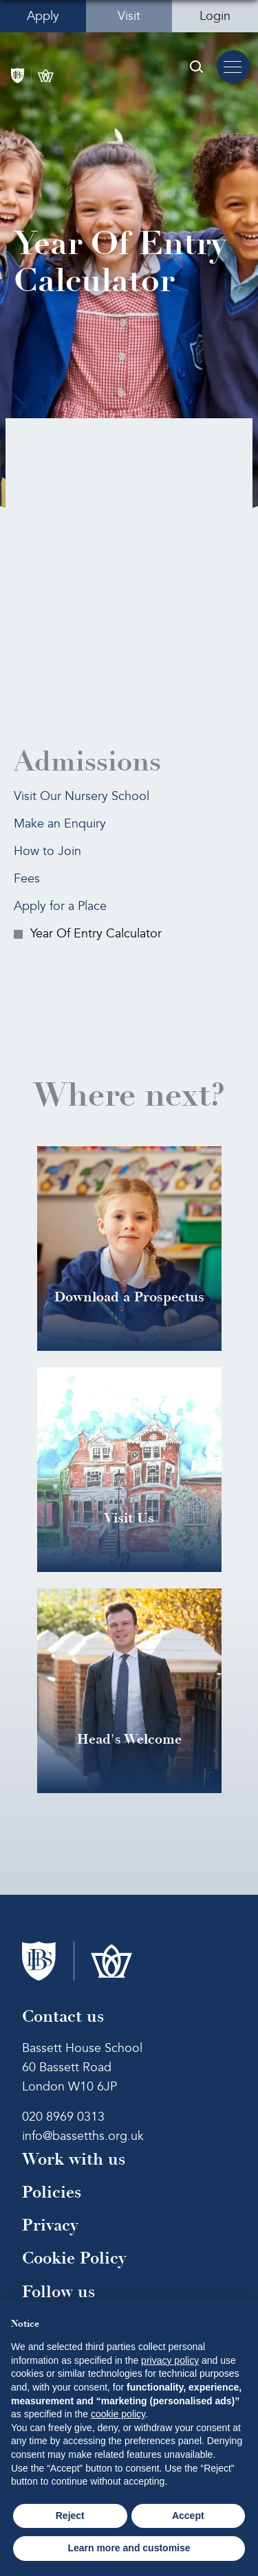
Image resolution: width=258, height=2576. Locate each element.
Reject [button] (70, 2515)
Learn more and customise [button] (128, 2547)
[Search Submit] (196, 66)
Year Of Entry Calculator (96, 934)
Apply (43, 16)
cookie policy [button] (118, 2413)
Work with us (73, 2159)
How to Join (47, 851)
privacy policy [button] (170, 2360)
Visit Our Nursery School (81, 796)
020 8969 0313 (63, 2117)
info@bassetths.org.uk (83, 2136)
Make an (60, 824)
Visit (129, 16)
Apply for (60, 906)
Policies (51, 2192)
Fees (27, 879)
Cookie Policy (74, 2258)
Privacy (50, 2225)
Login (215, 16)
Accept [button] (188, 2515)
